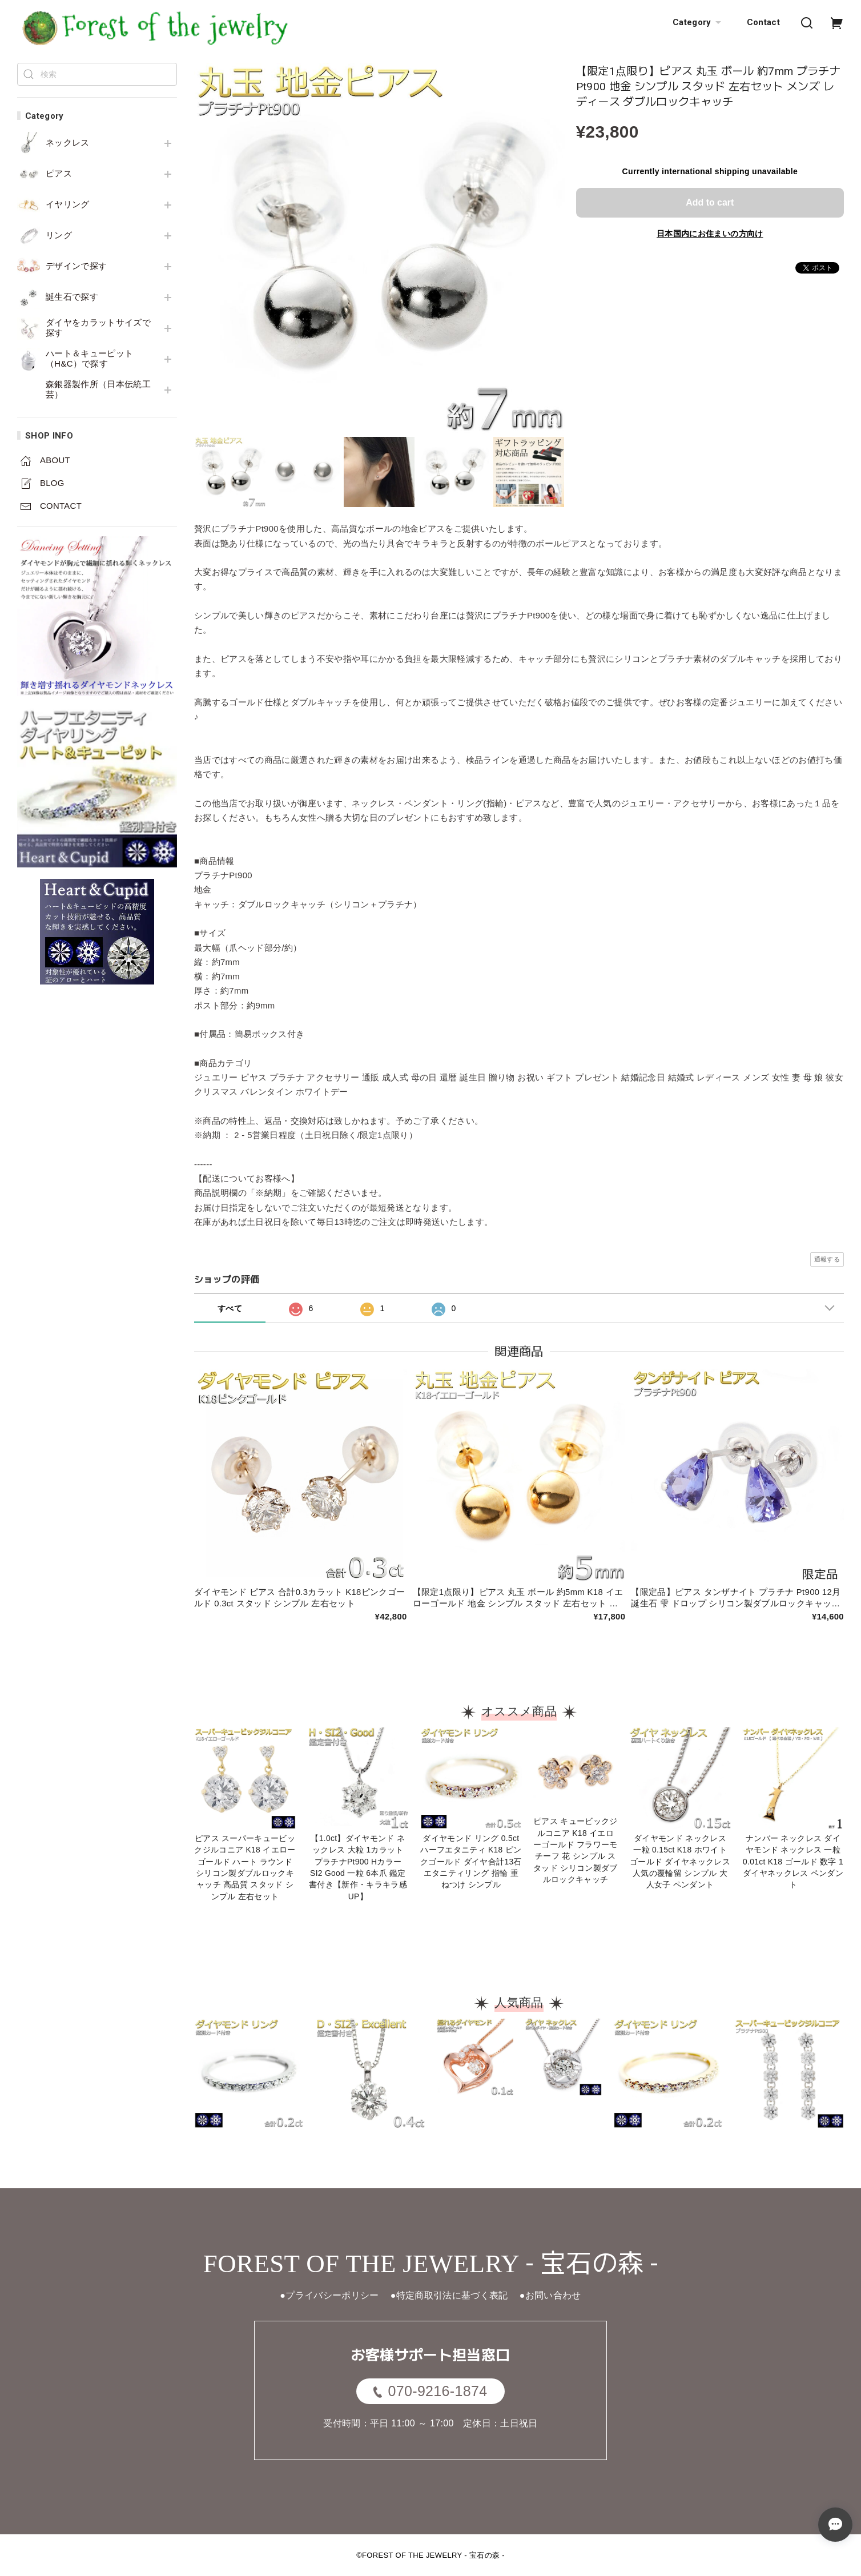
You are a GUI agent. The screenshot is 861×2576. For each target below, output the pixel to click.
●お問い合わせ (550, 2295)
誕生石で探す (72, 297)
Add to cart (710, 202)
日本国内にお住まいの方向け (710, 233)
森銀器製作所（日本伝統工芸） (98, 389)
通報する (827, 1259)
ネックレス (68, 142)
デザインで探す (76, 266)
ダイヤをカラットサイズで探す (98, 327)
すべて (230, 1308)
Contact (763, 22)
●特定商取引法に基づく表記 (449, 2295)
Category (698, 23)
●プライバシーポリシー (329, 2295)
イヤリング (68, 204)
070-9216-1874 (430, 2391)
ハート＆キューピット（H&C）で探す (89, 358)
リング (59, 235)
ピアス (59, 173)
